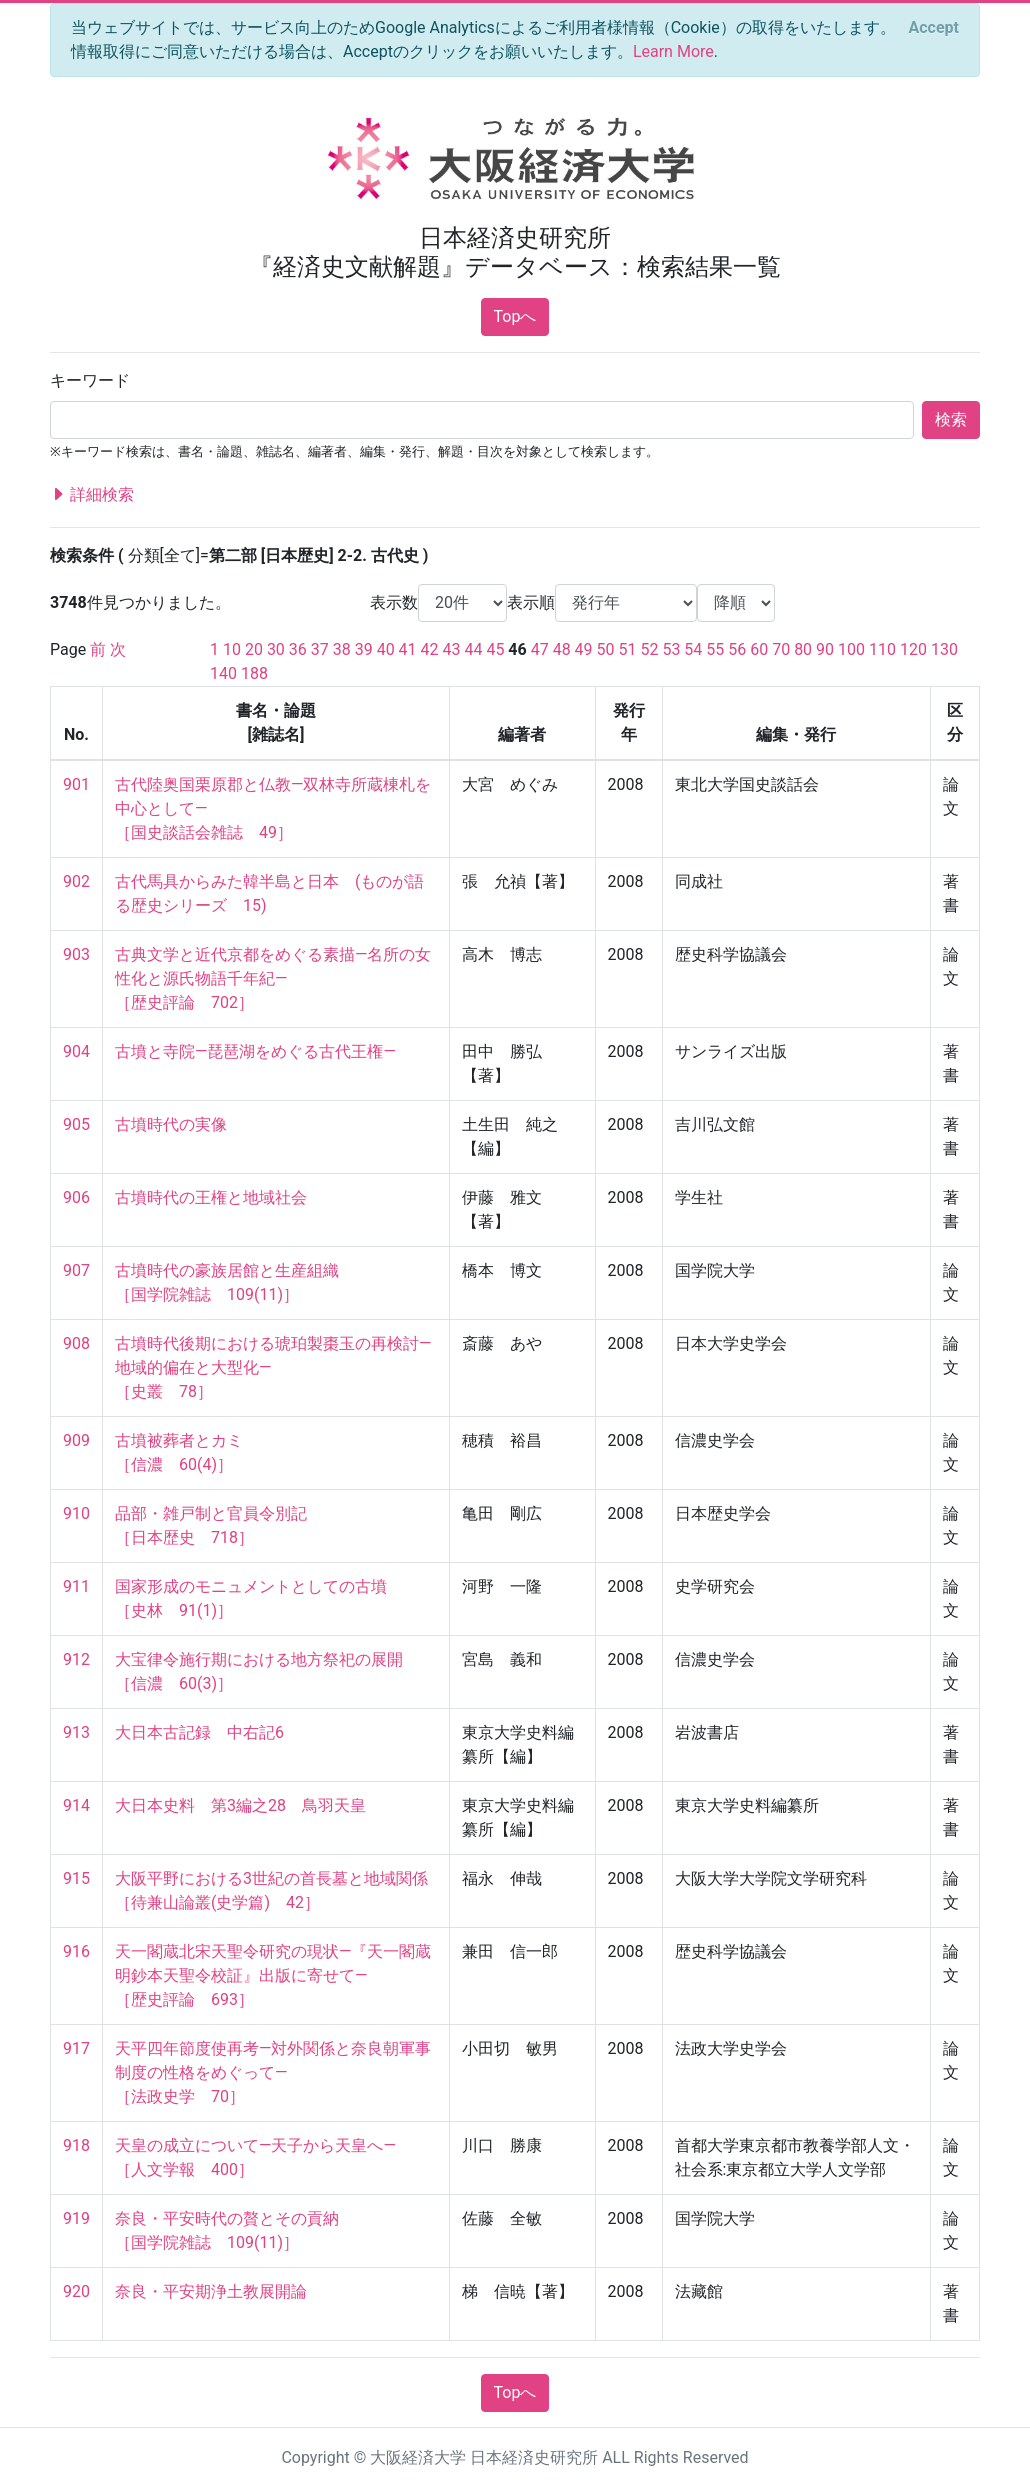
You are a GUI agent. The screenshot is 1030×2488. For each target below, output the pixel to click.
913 (76, 1732)
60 (759, 649)
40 (386, 649)
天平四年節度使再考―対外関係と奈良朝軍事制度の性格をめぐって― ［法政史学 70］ (273, 2072)
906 (76, 1197)
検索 (951, 419)
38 (342, 649)
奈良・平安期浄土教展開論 (211, 2291)
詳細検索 (92, 495)
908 (76, 1343)
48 (562, 649)
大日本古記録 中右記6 (199, 1732)
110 (882, 649)
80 (803, 649)
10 (232, 649)
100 (851, 649)
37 (320, 649)
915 (76, 1878)
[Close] (934, 28)
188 (254, 673)
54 (693, 649)
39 (364, 649)
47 (540, 649)
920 (76, 2291)
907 (76, 1270)
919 (76, 2218)
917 (76, 2048)
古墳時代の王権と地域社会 (211, 1197)
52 (649, 649)
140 (223, 673)
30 (276, 649)
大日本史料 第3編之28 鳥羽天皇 (240, 1805)
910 (76, 1513)
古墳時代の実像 (171, 1124)
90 (825, 649)
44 (473, 649)
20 (254, 649)
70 (781, 649)
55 (715, 649)
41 (408, 649)
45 (495, 649)
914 (76, 1805)
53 (671, 649)
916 (76, 1951)
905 (76, 1124)
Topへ (515, 316)
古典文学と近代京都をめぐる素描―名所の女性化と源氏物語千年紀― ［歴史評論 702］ (273, 978)
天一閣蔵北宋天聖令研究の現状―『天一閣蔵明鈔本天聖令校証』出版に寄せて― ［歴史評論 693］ (273, 1975)
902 (76, 881)
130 (944, 649)
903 (76, 954)
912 (76, 1659)
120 (913, 649)
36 (298, 649)
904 (76, 1051)
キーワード (90, 380)
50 (606, 649)
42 (430, 649)
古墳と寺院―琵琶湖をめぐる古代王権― (255, 1051)
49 (584, 649)
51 (628, 649)
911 (76, 1586)
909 (76, 1440)
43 (452, 649)
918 (76, 2145)
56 (737, 649)
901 (76, 784)
